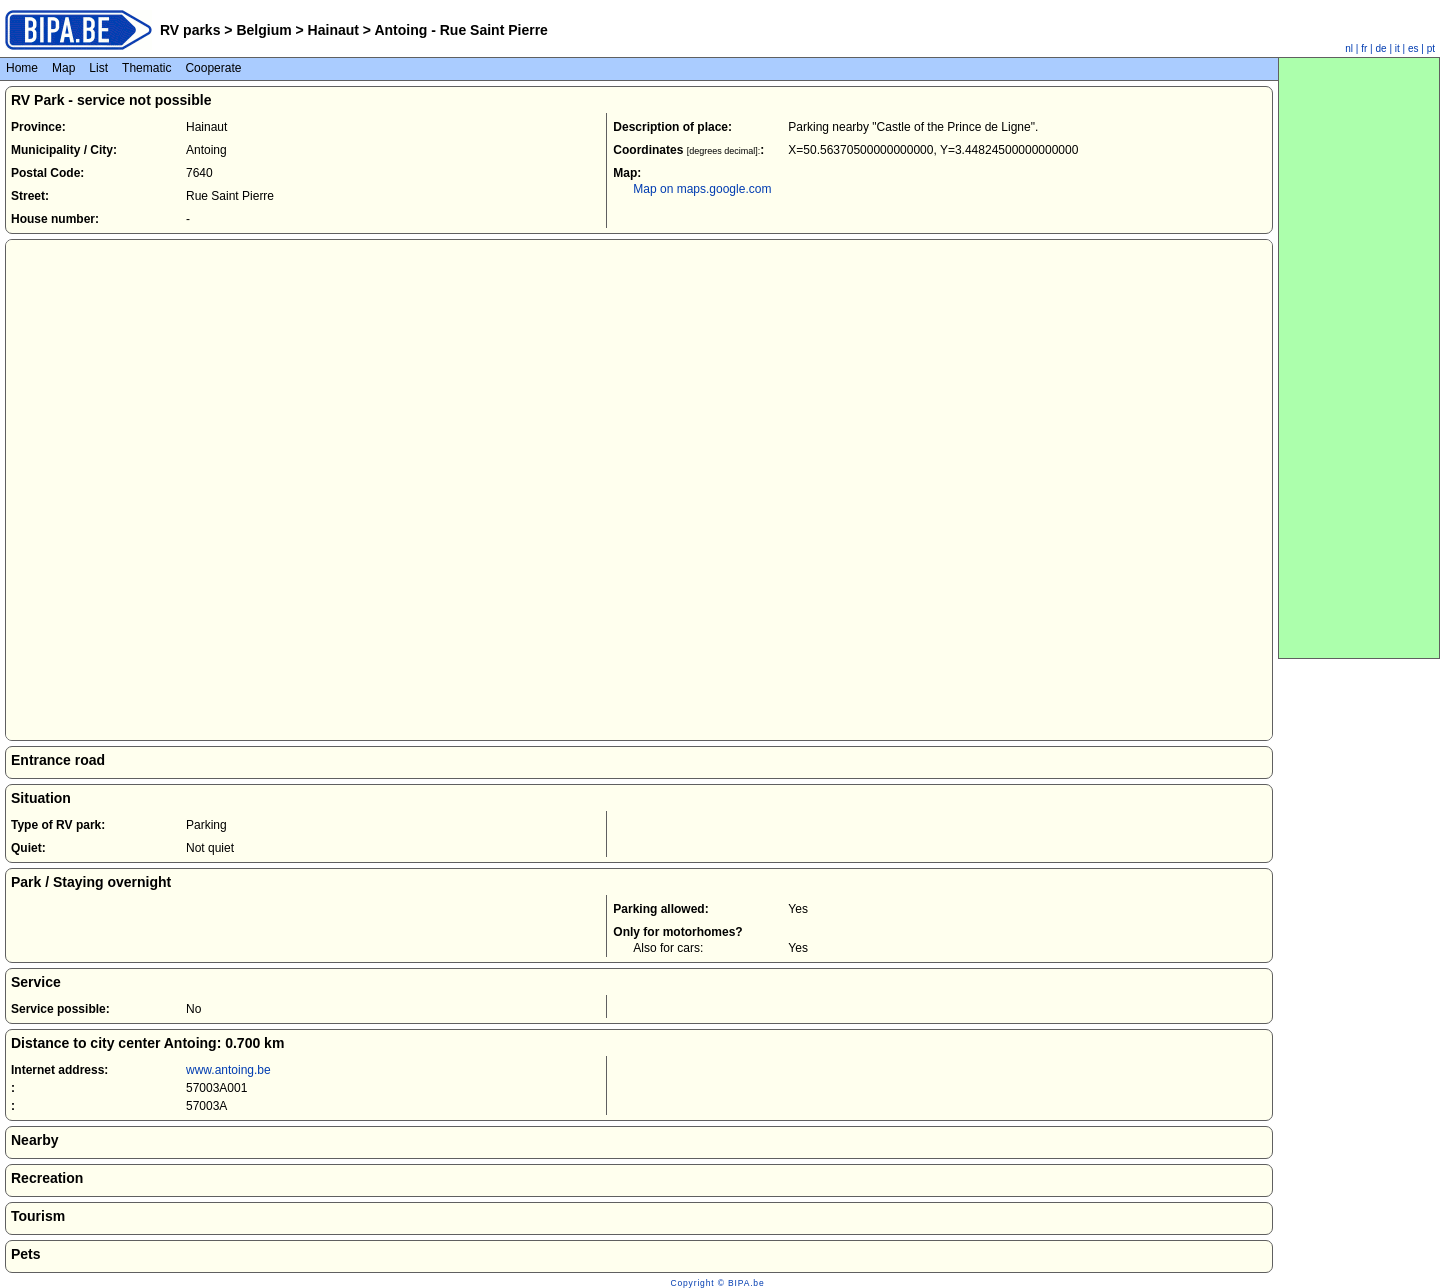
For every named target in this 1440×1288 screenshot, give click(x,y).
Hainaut (333, 30)
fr (1364, 48)
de (1381, 48)
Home (22, 68)
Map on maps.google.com (702, 189)
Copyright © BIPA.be (717, 1283)
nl (1349, 48)
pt (1431, 48)
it (1397, 48)
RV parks (190, 30)
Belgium (264, 30)
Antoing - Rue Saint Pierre (459, 30)
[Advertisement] (1359, 358)
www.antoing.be (228, 1070)
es (1413, 48)
